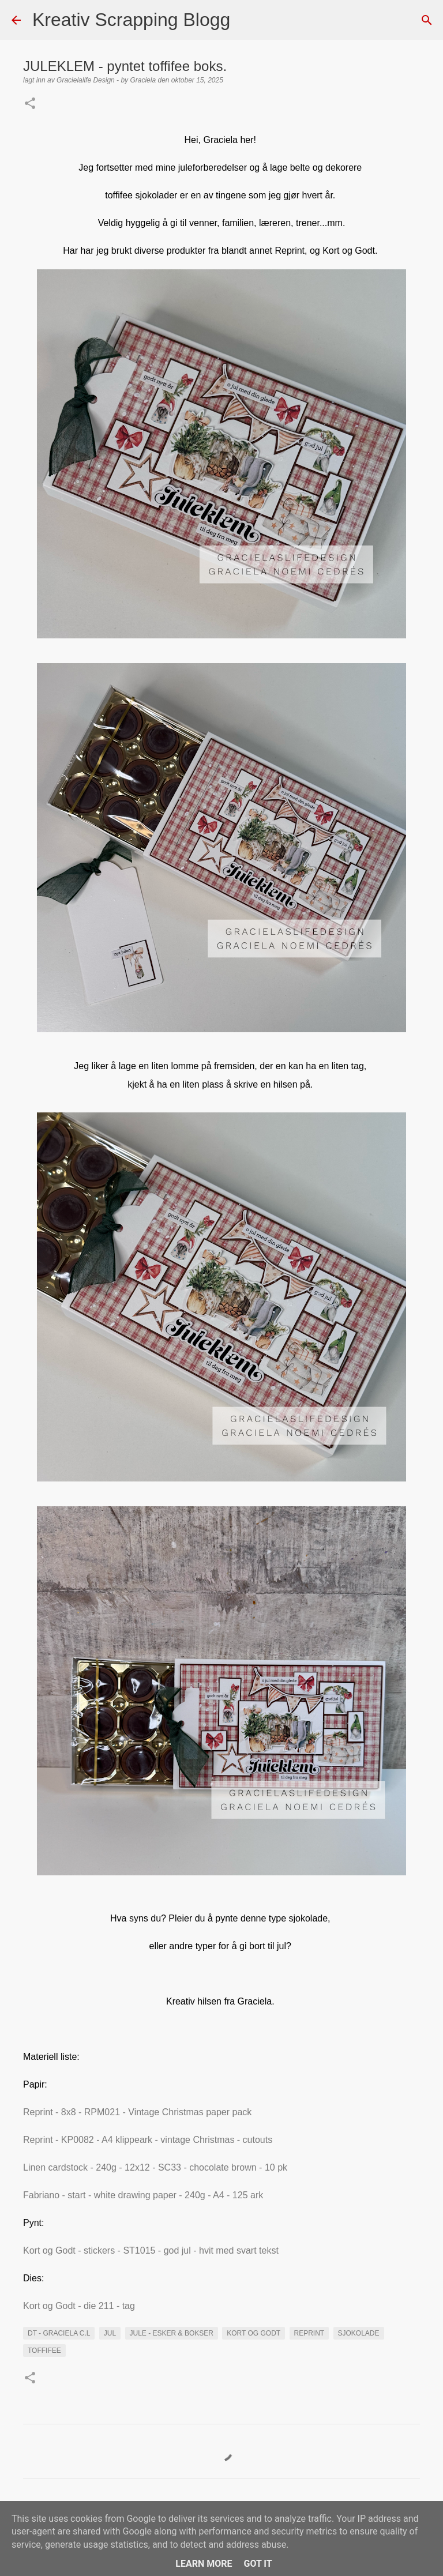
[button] (30, 104)
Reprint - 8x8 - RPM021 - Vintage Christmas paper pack (138, 2112)
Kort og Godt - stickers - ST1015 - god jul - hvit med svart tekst (152, 2250)
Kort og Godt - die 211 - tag (80, 2306)
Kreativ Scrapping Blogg (131, 19)
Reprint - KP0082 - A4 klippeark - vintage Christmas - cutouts (149, 2140)
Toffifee (44, 2350)
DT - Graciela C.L (59, 2333)
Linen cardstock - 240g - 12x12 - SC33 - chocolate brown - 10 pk (155, 2167)
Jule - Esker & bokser (171, 2333)
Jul (110, 2333)
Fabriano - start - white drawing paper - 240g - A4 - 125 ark (144, 2195)
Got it (257, 2563)
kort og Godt (253, 2333)
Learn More (203, 2563)
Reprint (309, 2333)
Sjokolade (359, 2333)
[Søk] (246, 20)
